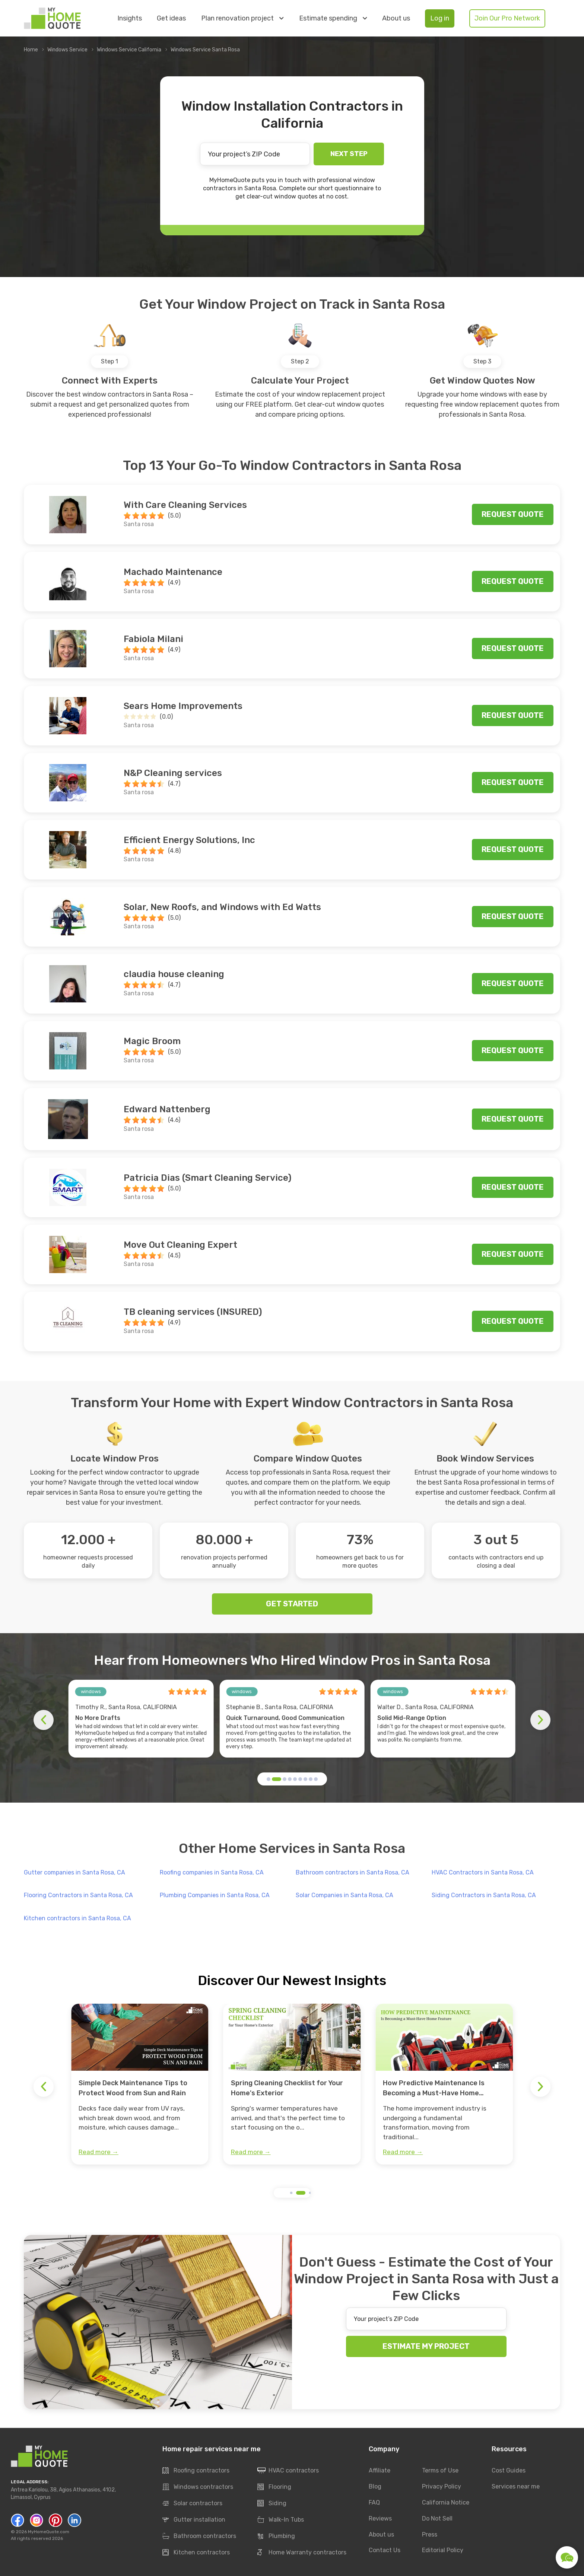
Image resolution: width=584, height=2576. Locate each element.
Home (31, 50)
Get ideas (171, 18)
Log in (439, 18)
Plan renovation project (242, 18)
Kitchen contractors (196, 2553)
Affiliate (379, 2470)
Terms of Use (440, 2470)
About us (396, 18)
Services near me (516, 2486)
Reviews (380, 2518)
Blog (375, 2486)
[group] (140, 2084)
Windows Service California (129, 50)
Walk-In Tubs (280, 2520)
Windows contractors (197, 2487)
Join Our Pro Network (507, 18)
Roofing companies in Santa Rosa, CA (212, 1872)
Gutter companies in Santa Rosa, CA (74, 1872)
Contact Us (384, 2550)
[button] (268, 1779)
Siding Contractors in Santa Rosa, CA (484, 1895)
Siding (271, 2503)
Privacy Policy (441, 2486)
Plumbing (276, 2536)
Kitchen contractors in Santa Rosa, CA (77, 1918)
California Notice (445, 2502)
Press (429, 2534)
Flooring (274, 2487)
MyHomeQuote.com (48, 2531)
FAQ (374, 2502)
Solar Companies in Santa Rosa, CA (344, 1895)
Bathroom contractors (199, 2536)
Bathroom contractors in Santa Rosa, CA (352, 1872)
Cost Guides (509, 2470)
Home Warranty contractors (301, 2553)
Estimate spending (333, 18)
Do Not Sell (437, 2518)
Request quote (513, 514)
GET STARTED (292, 1603)
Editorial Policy (442, 2550)
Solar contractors (192, 2503)
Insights (129, 18)
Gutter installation (193, 2520)
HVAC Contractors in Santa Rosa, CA (483, 1872)
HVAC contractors (288, 2471)
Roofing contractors (195, 2471)
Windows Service (67, 50)
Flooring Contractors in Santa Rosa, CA (78, 1895)
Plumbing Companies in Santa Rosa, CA (215, 1895)
